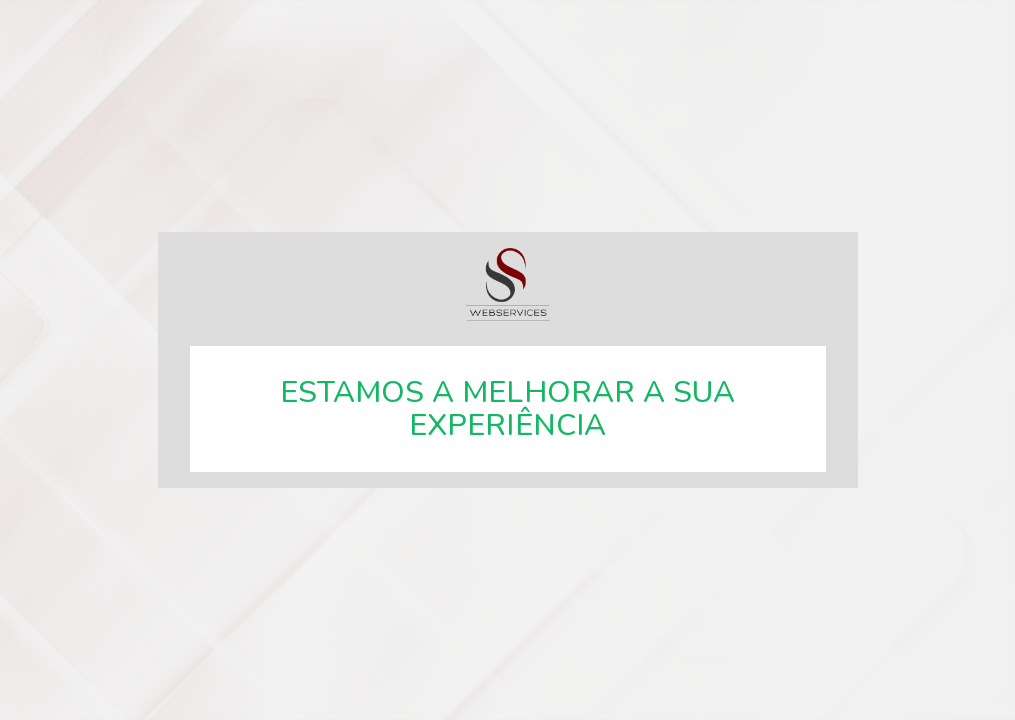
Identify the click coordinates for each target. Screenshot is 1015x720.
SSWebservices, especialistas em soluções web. (508, 284)
